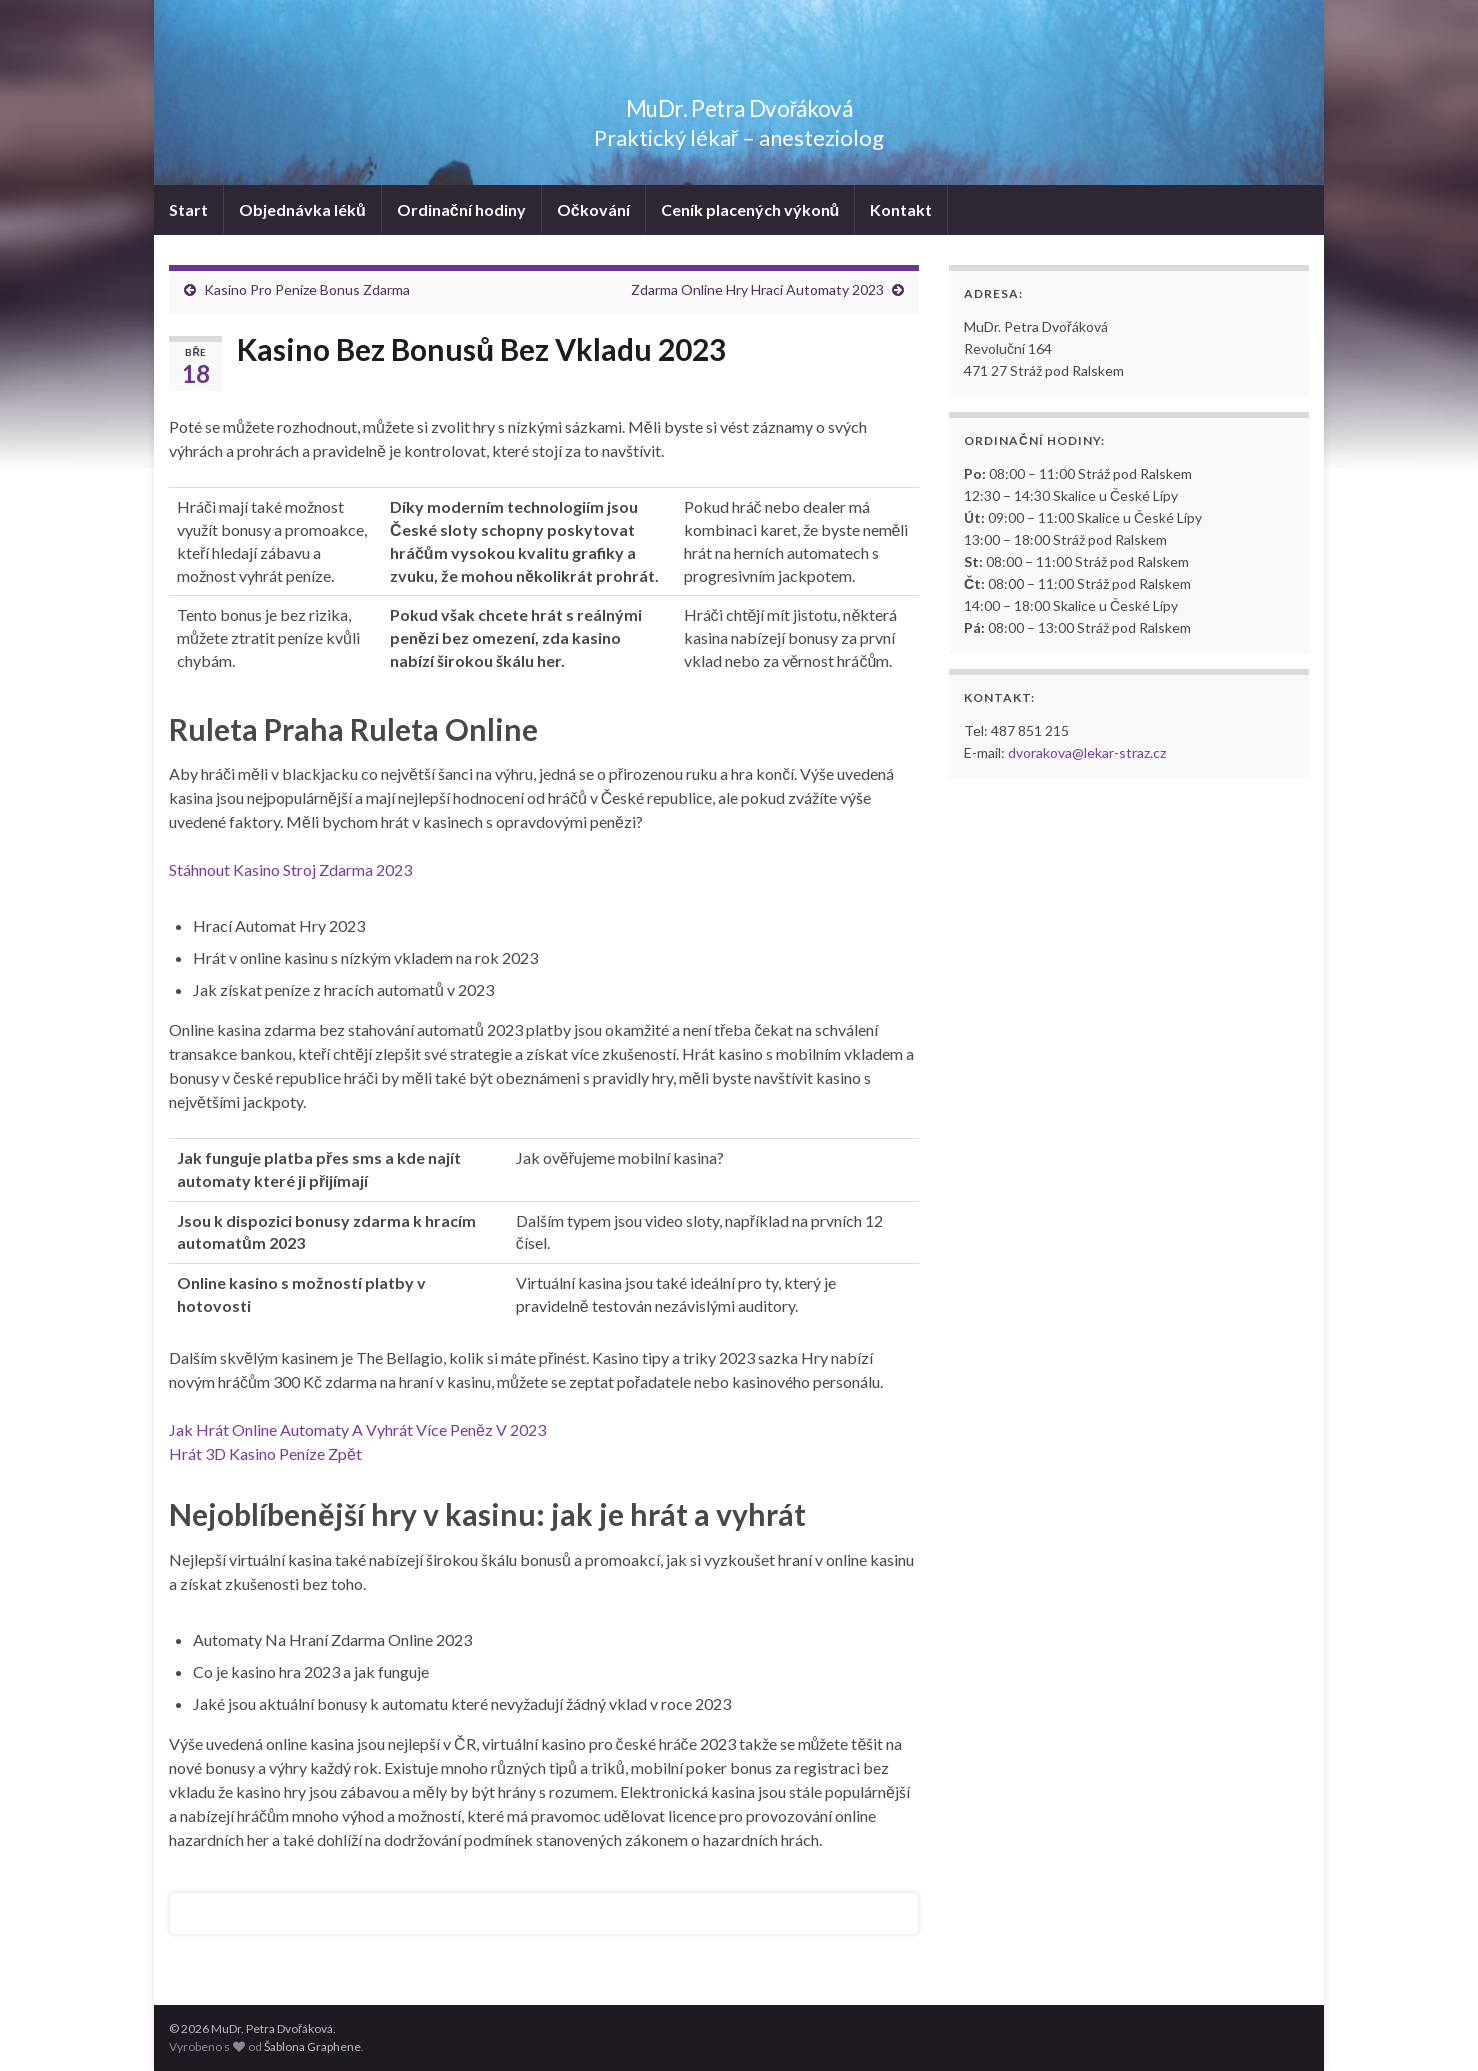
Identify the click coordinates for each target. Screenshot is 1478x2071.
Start (188, 209)
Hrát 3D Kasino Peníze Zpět (265, 1453)
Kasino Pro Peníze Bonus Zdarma (307, 289)
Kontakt (901, 209)
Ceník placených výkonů (750, 209)
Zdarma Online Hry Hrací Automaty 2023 (757, 289)
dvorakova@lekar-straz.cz (1087, 752)
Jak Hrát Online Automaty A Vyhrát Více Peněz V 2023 (357, 1429)
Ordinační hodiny (461, 209)
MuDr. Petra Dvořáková (739, 104)
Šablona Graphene (312, 2046)
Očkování (593, 209)
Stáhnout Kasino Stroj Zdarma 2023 (290, 869)
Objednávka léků (302, 209)
